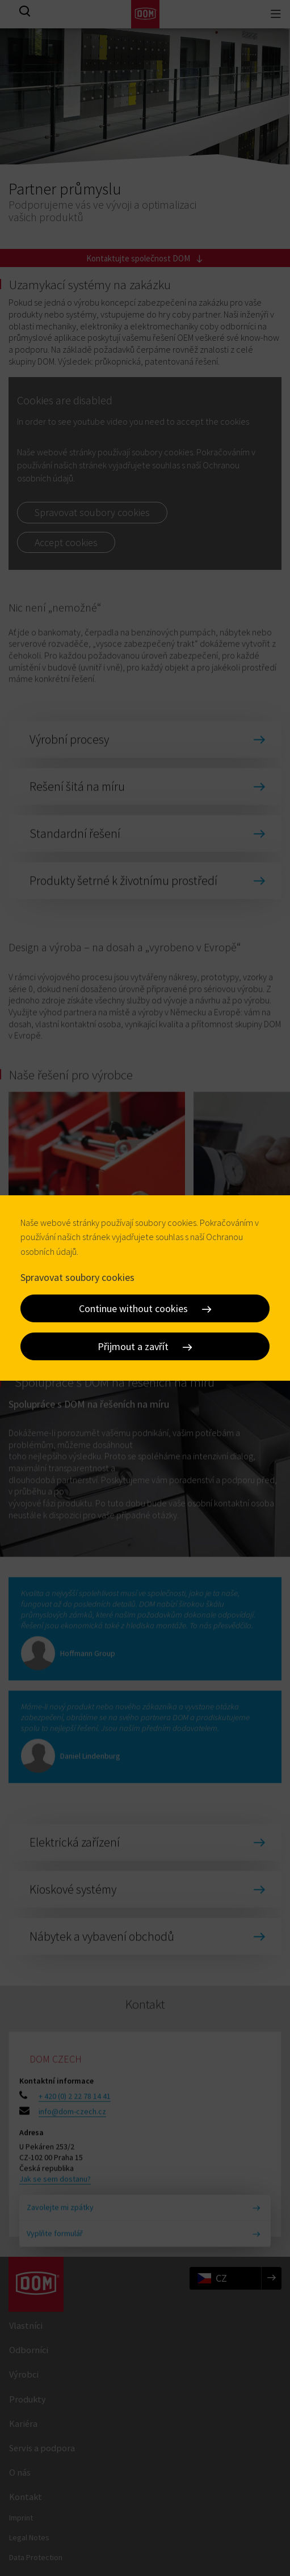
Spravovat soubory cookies (77, 1277)
